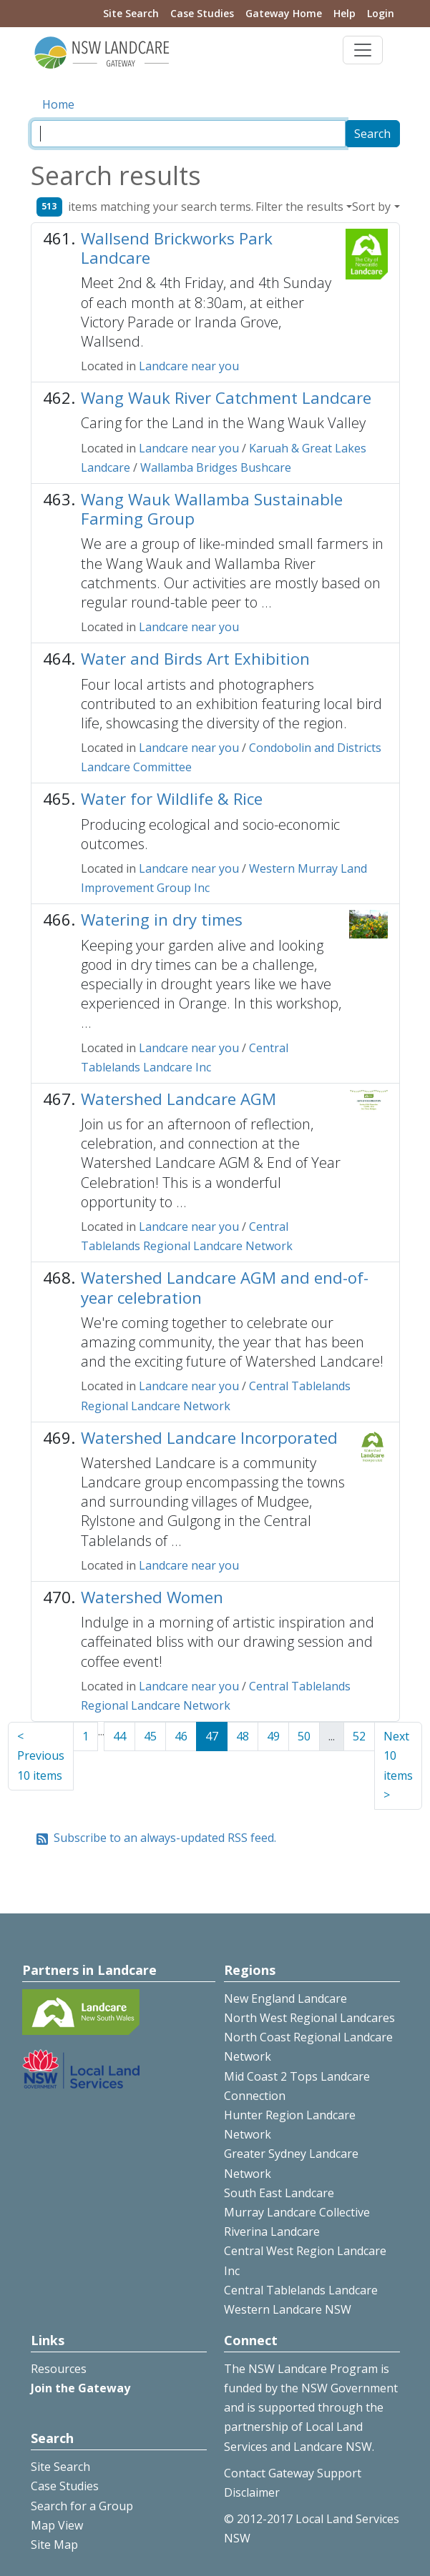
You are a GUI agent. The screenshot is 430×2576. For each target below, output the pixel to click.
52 (359, 1736)
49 (273, 1736)
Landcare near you (189, 366)
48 (242, 1736)
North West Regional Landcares (309, 2018)
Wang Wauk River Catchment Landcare (226, 398)
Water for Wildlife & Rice (172, 799)
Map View (57, 2525)
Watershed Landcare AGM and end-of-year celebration (224, 1287)
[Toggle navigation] (363, 50)
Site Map (54, 2544)
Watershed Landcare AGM (178, 1099)
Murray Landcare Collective (297, 2212)
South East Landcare (279, 2193)
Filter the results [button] (299, 206)
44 (119, 1736)
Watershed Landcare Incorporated (209, 1438)
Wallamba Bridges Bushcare (215, 467)
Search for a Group (82, 2506)
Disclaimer (252, 2492)
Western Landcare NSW (287, 2309)
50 (304, 1736)
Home (58, 104)
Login (380, 13)
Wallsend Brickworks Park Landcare (177, 248)
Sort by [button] (371, 206)
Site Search (131, 13)
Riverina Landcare (272, 2231)
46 (181, 1736)
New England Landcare (285, 1998)
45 (150, 1736)
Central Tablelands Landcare (301, 2290)
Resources (59, 2369)
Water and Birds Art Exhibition (195, 659)
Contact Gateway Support (292, 2473)
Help (344, 13)
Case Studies (202, 13)
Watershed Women (152, 1597)
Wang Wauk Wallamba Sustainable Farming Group (212, 509)
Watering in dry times (162, 919)
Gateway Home (283, 13)
